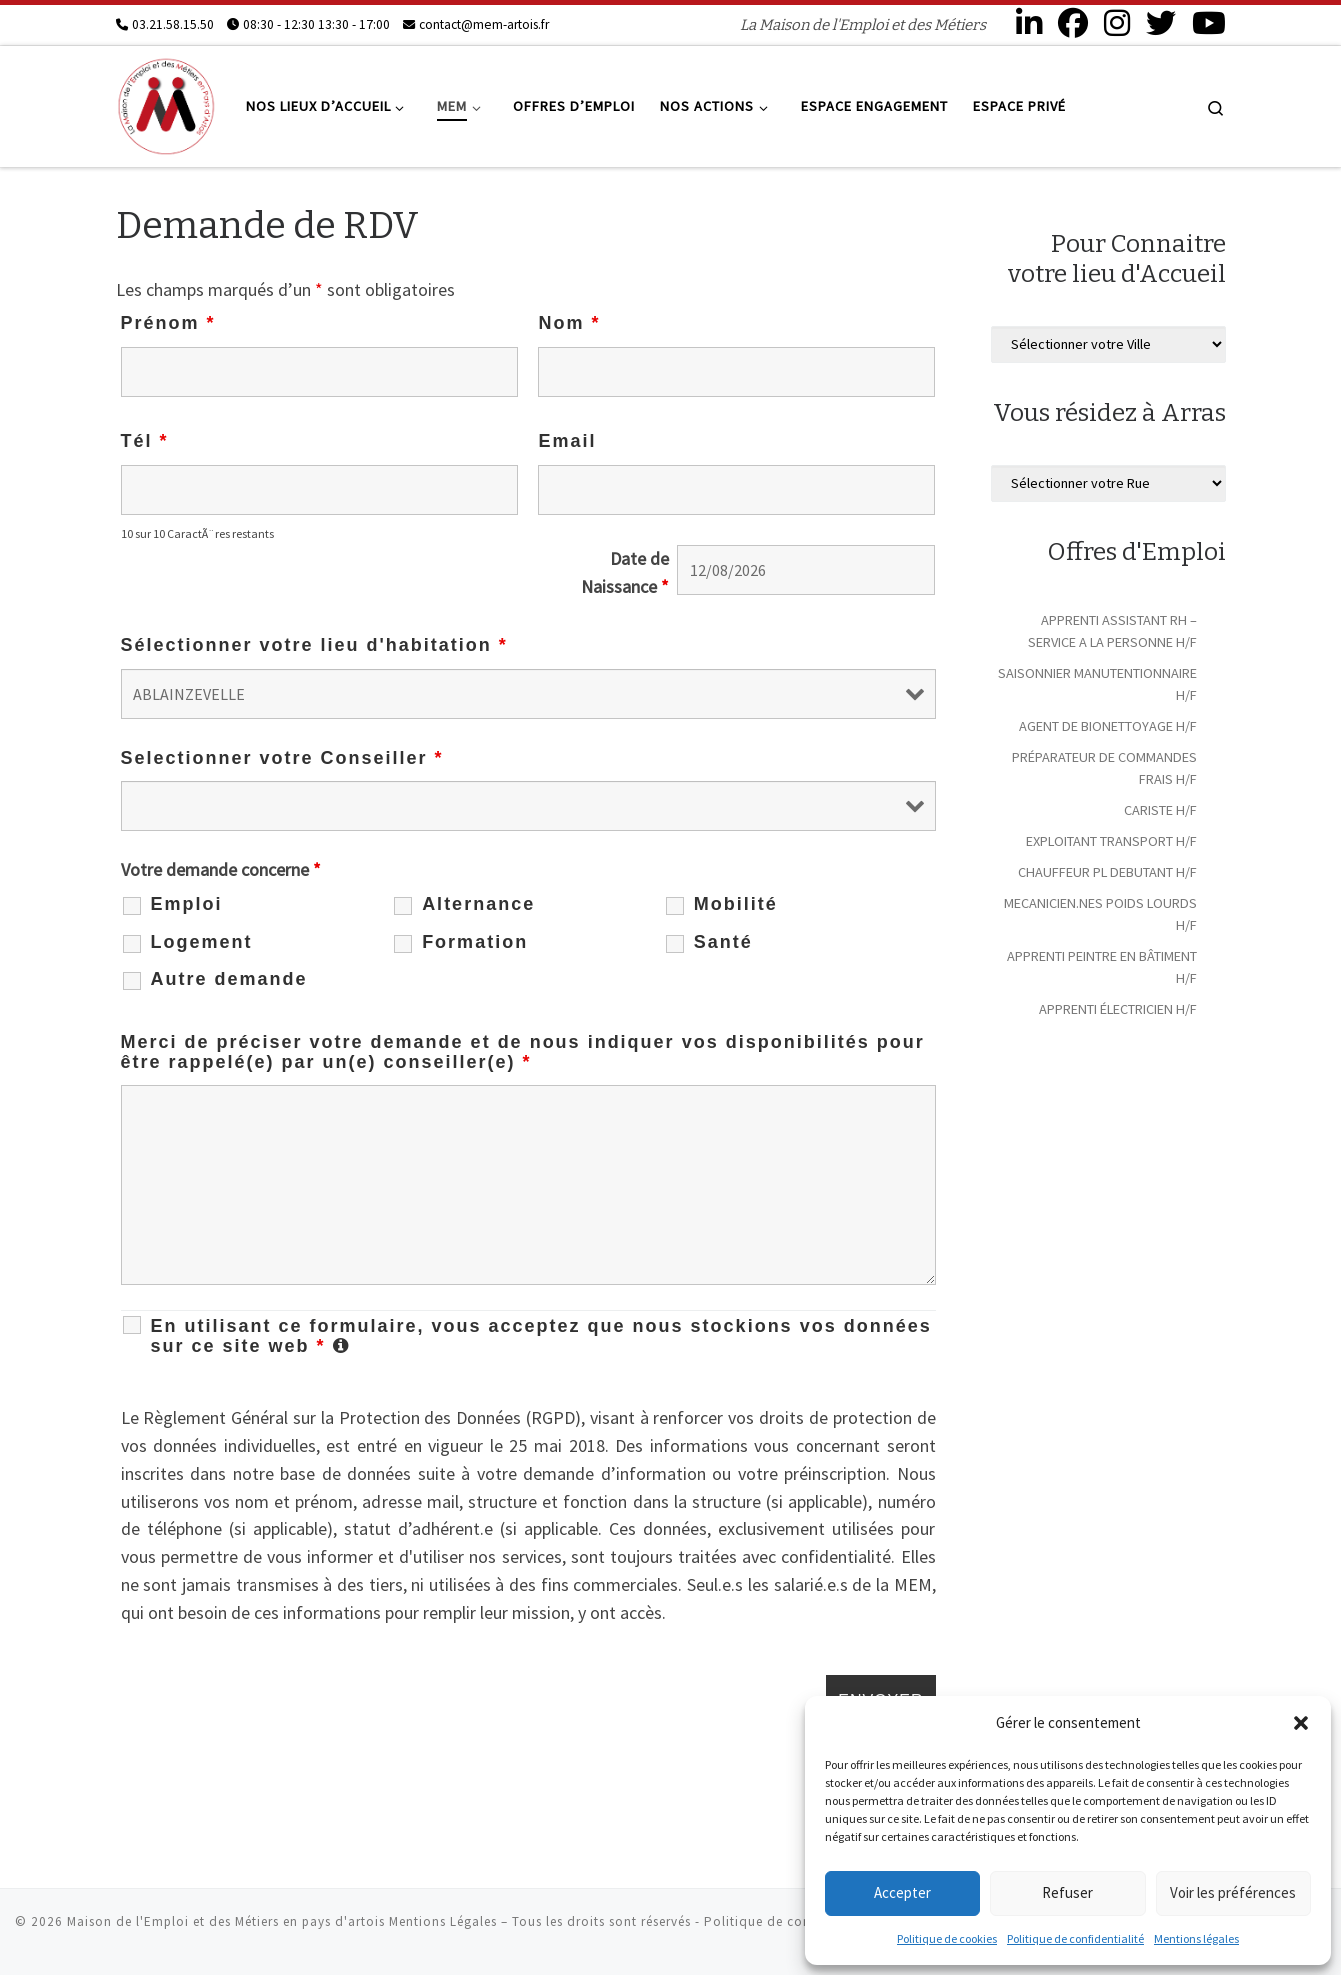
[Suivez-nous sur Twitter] (1161, 23)
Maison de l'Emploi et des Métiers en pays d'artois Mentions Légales (282, 1921)
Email (567, 441)
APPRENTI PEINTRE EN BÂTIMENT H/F (1102, 967)
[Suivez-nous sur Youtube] (1209, 23)
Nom (569, 323)
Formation (475, 942)
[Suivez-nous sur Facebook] (1073, 23)
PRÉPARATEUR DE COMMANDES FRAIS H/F (1104, 768)
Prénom (168, 323)
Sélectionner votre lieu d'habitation (314, 645)
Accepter (902, 1892)
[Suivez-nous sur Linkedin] (1029, 23)
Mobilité (736, 904)
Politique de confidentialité (1075, 1938)
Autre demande (229, 979)
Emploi (187, 904)
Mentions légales (1196, 1938)
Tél (145, 441)
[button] (1301, 1723)
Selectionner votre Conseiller (282, 758)
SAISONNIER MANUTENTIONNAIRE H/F (1097, 684)
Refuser (1067, 1892)
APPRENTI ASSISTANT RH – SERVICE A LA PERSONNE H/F (1112, 631)
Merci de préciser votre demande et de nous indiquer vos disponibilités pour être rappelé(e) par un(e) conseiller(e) (523, 1052)
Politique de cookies (947, 1938)
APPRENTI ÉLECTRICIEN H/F (1118, 1009)
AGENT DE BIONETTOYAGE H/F (1108, 726)
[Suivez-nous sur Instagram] (1117, 23)
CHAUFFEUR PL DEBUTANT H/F (1107, 872)
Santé (723, 942)
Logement (202, 942)
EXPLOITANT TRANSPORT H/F (1111, 841)
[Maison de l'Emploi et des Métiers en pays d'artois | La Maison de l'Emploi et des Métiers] (166, 104)
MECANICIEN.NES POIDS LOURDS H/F (1100, 914)
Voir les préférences (1233, 1892)
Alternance (478, 904)
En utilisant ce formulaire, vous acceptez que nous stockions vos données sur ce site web (543, 1336)
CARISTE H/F (1160, 810)
